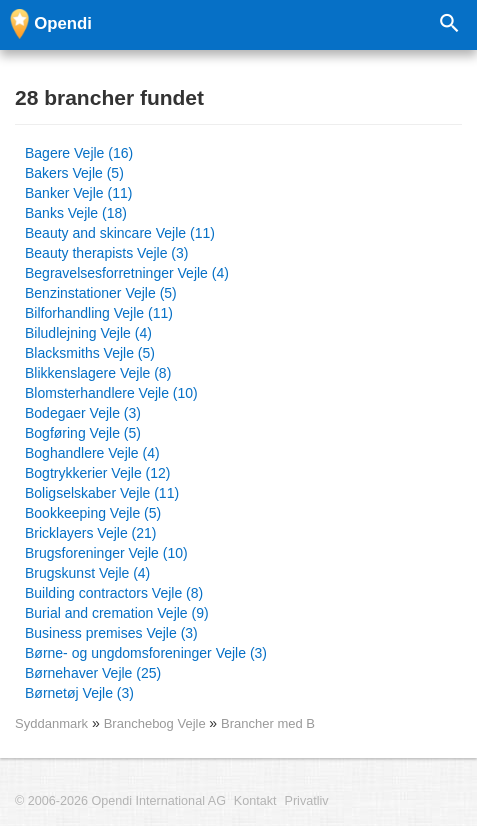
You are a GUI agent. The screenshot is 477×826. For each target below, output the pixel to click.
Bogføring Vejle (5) (83, 433)
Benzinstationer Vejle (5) (101, 293)
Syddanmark (51, 723)
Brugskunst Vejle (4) (87, 573)
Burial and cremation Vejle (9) (117, 613)
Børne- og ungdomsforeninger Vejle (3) (146, 653)
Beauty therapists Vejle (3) (106, 253)
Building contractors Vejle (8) (114, 593)
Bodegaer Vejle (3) (83, 413)
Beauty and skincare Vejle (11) (120, 233)
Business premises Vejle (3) (111, 633)
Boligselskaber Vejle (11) (102, 493)
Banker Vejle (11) (78, 193)
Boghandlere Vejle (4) (92, 453)
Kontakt (255, 801)
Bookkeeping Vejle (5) (93, 513)
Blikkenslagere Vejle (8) (98, 373)
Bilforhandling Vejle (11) (99, 313)
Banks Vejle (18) (76, 213)
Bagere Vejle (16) (79, 153)
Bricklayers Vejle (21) (91, 533)
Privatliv (307, 801)
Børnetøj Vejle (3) (79, 693)
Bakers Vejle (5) (74, 173)
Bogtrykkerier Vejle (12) (98, 473)
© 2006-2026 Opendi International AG (120, 801)
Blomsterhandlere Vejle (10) (111, 393)
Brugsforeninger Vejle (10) (106, 553)
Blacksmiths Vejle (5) (90, 353)
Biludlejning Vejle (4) (88, 333)
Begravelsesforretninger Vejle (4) (127, 273)
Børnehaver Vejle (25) (93, 673)
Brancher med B (268, 723)
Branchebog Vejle (157, 723)
